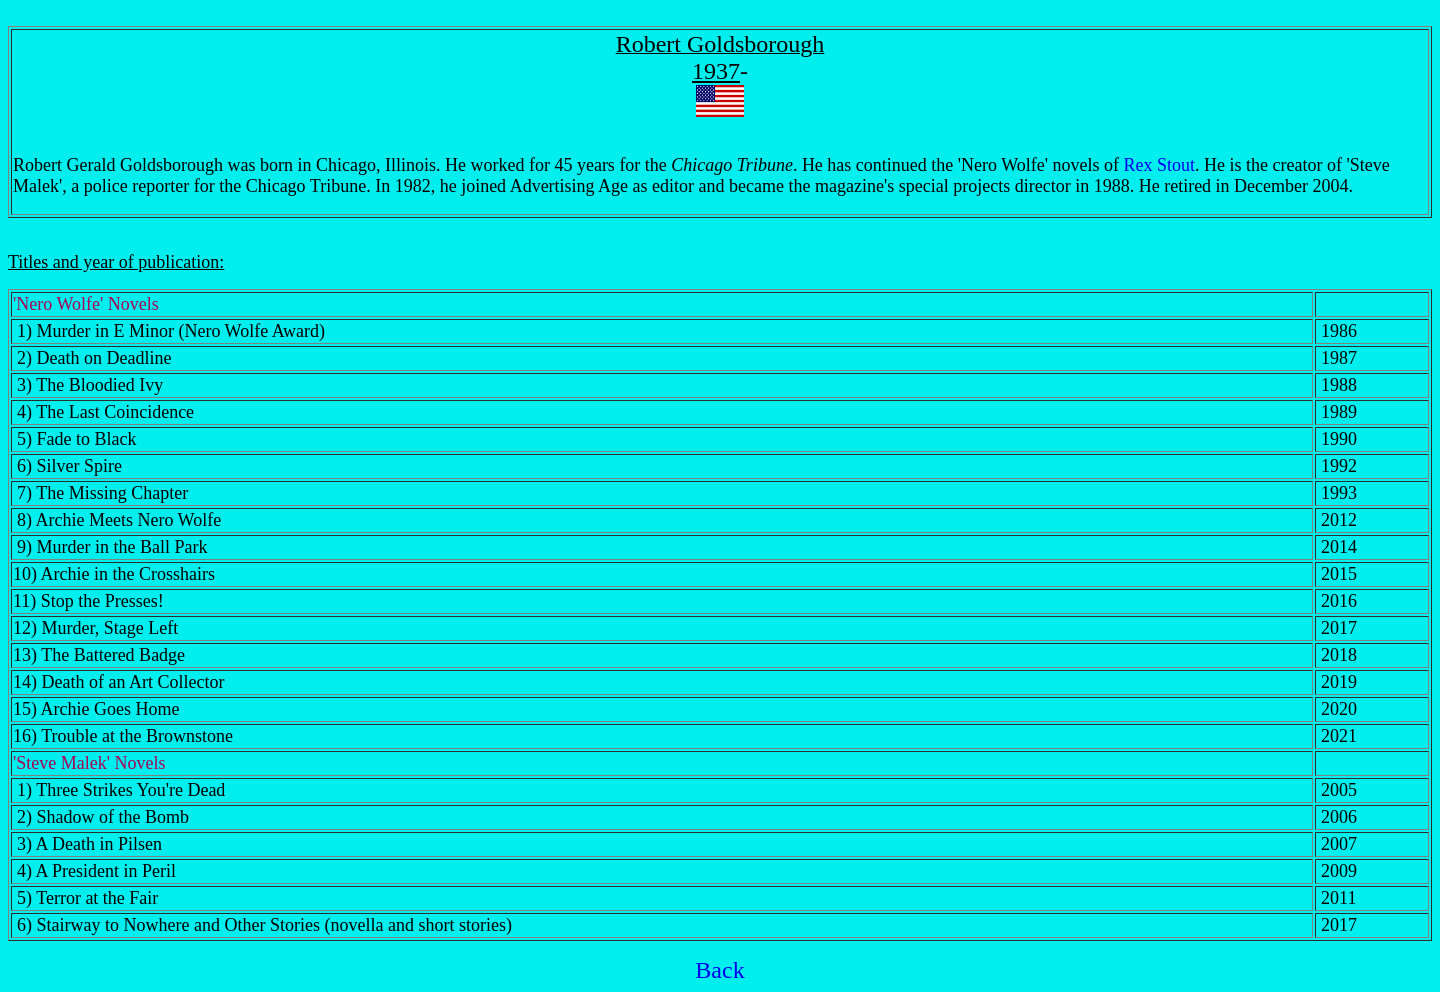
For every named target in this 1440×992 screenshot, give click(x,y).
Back (719, 970)
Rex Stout (1160, 165)
